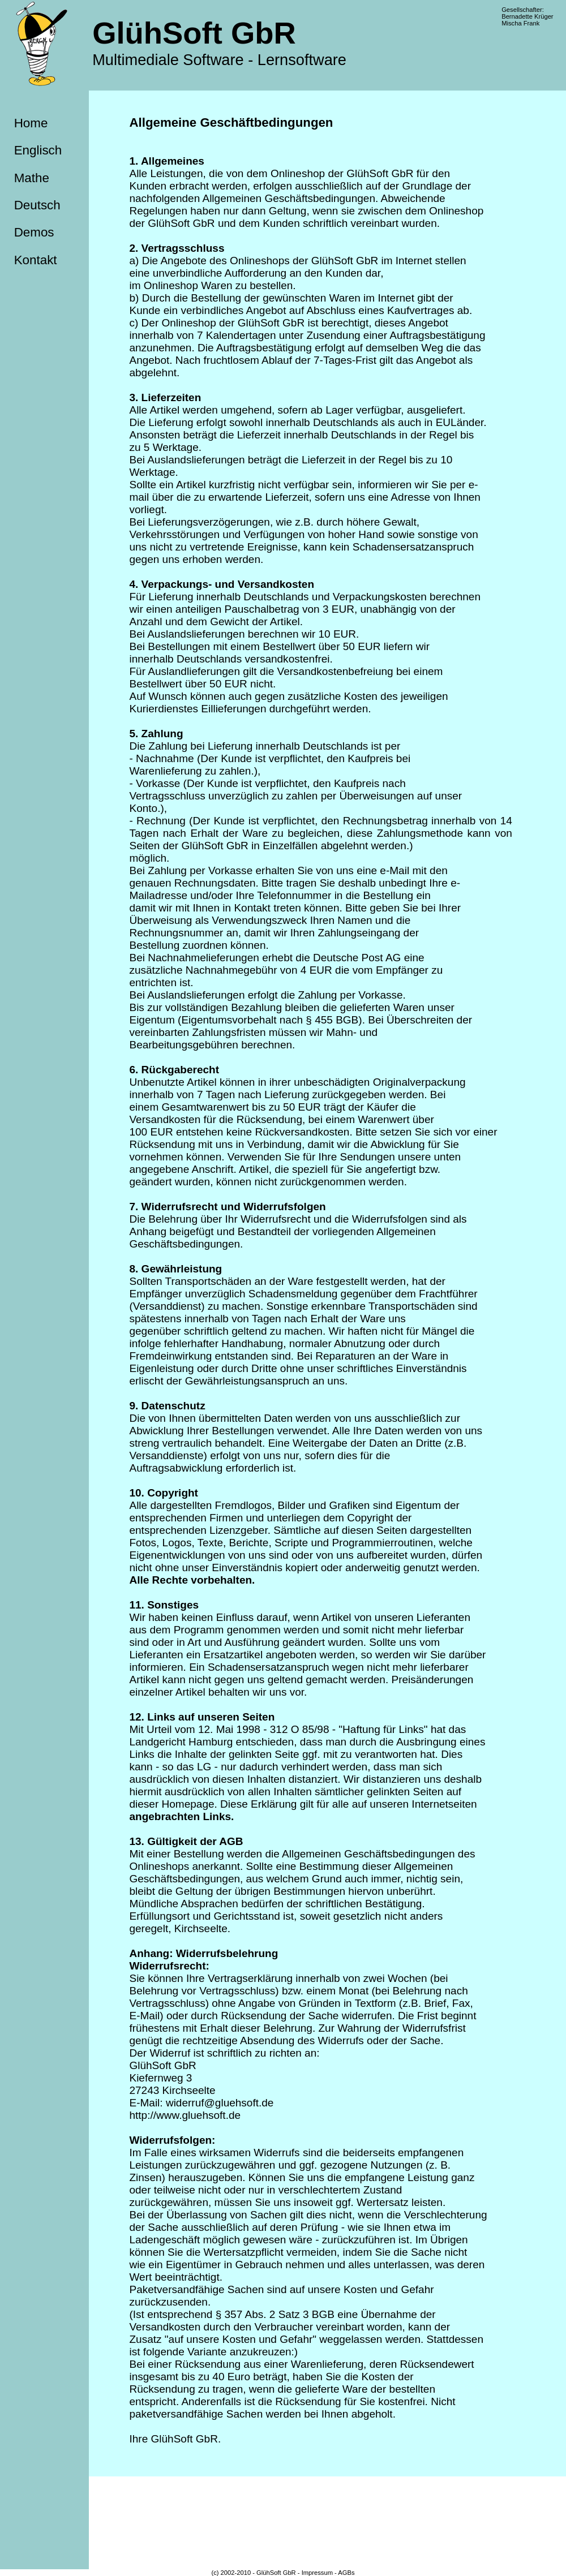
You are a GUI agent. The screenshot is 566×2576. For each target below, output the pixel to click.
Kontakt (35, 260)
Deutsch (37, 205)
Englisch (38, 150)
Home (31, 123)
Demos (34, 232)
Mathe (31, 178)
